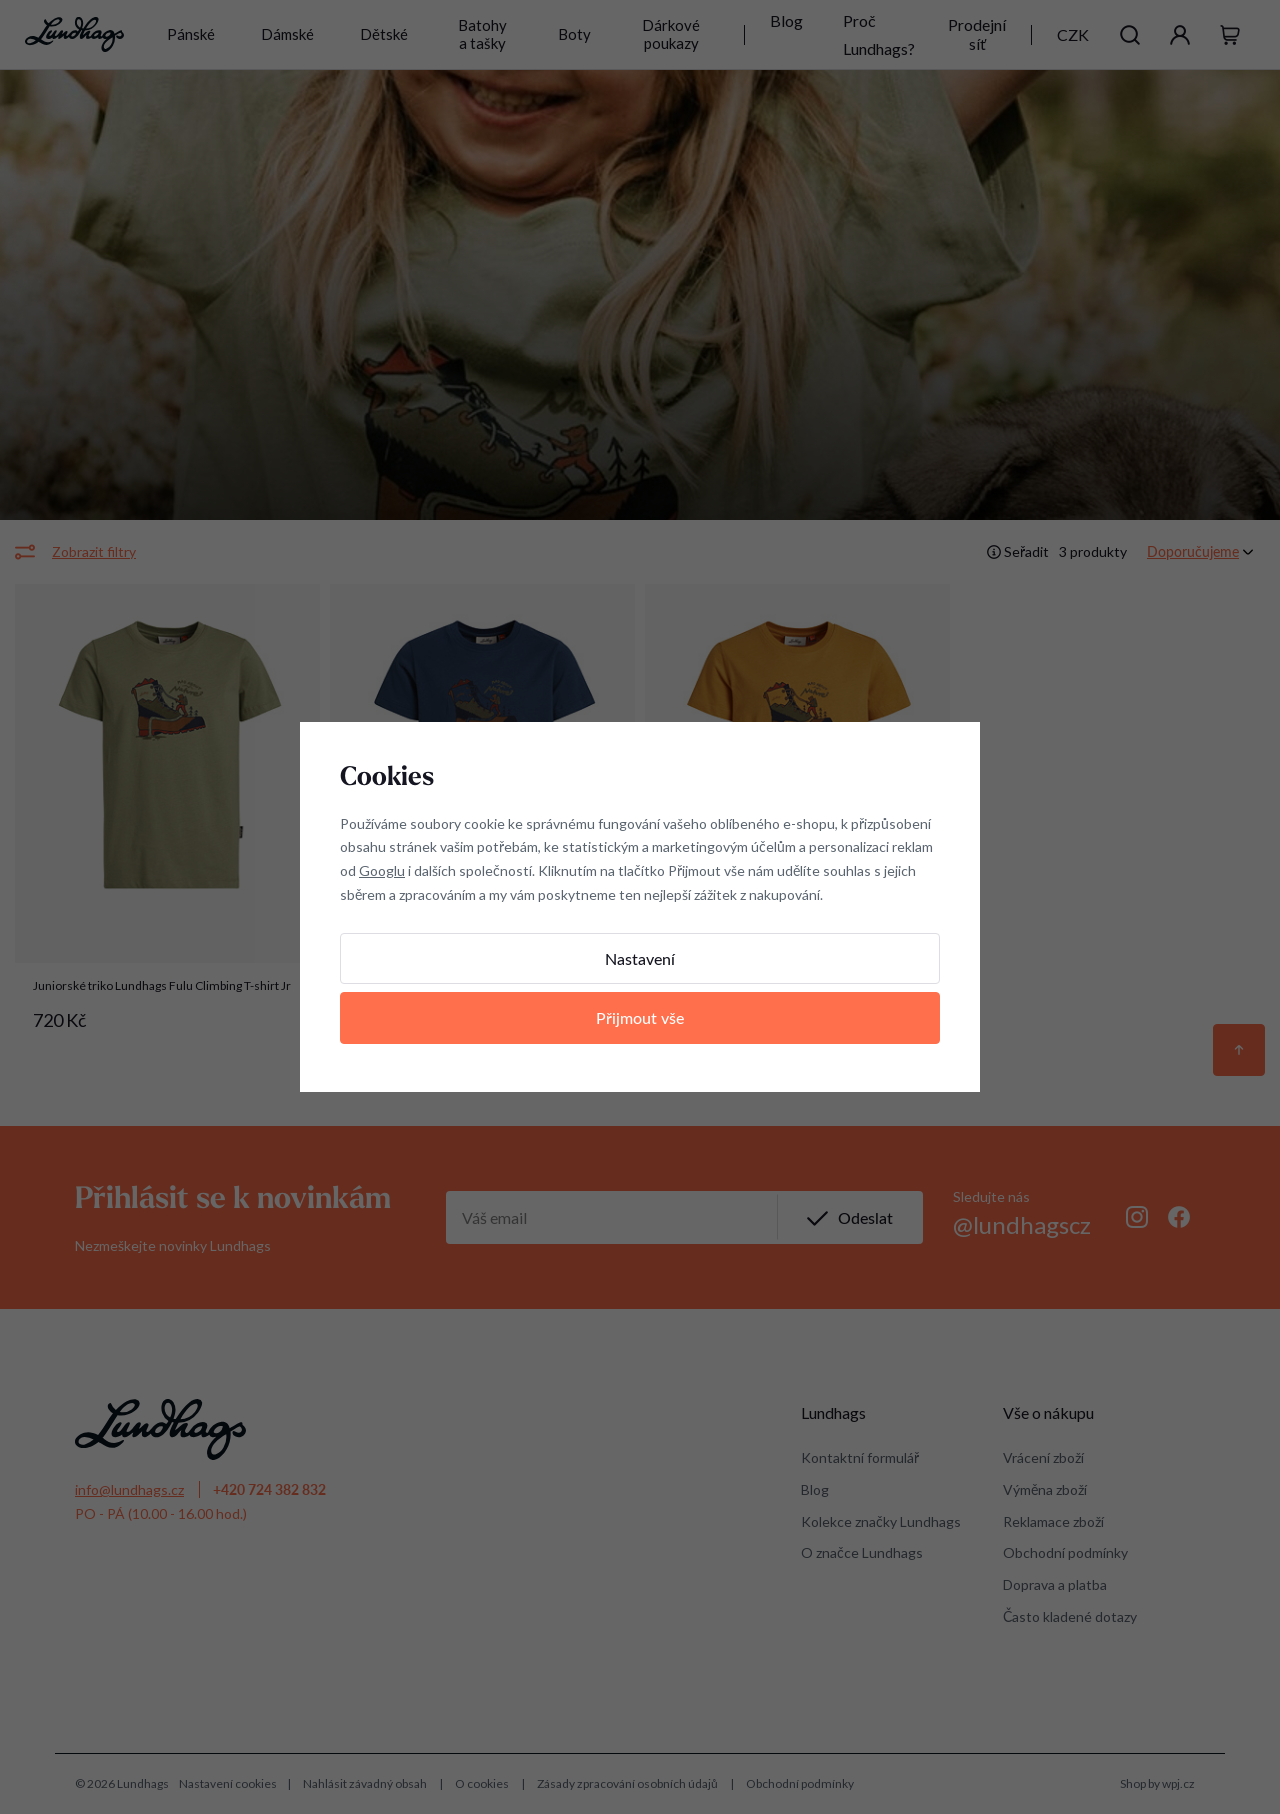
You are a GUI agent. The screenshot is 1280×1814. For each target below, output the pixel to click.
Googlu (382, 870)
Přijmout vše (640, 1017)
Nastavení (640, 958)
